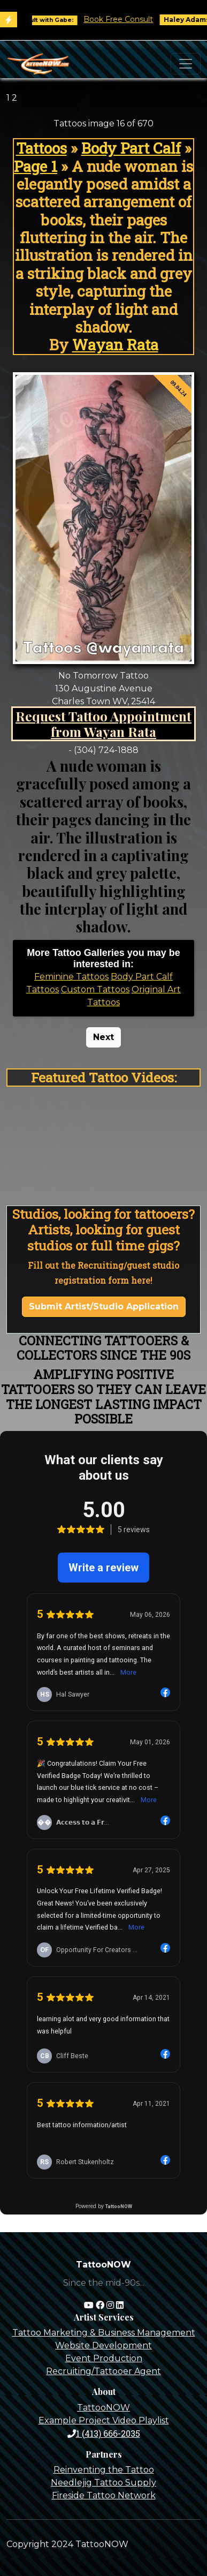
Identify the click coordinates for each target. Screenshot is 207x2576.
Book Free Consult (124, 19)
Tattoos (41, 148)
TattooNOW (103, 2407)
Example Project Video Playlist (104, 2420)
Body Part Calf (131, 148)
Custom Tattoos (95, 989)
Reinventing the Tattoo (103, 2470)
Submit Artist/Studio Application (104, 1306)
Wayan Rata (115, 345)
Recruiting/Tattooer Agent (103, 2371)
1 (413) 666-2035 (103, 2433)
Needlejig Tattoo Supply (103, 2482)
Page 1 (35, 166)
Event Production (103, 2358)
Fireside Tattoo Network (104, 2495)
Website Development (103, 2345)
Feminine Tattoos (71, 976)
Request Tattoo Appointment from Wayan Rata (103, 724)
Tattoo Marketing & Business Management (103, 2333)
